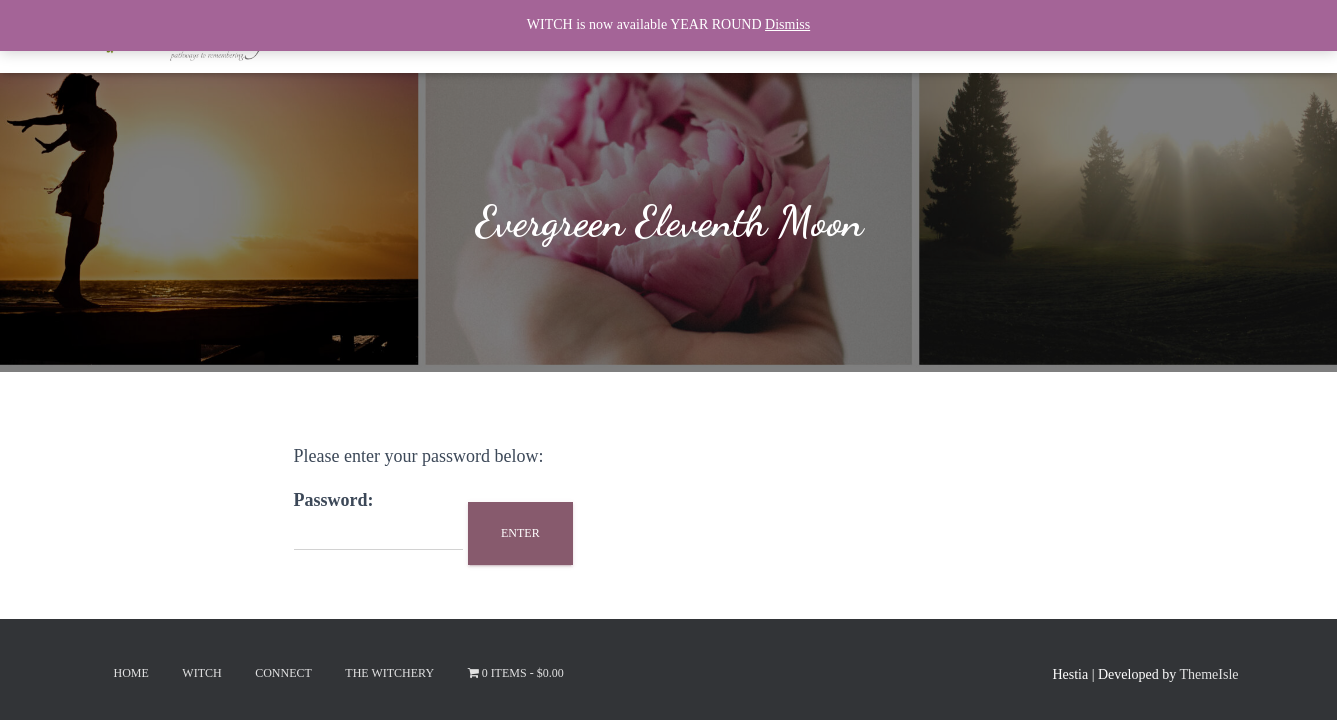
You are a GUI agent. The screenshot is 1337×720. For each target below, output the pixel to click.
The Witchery (389, 673)
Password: (378, 520)
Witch (201, 673)
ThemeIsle (1208, 674)
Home (131, 673)
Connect (283, 673)
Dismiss (787, 24)
